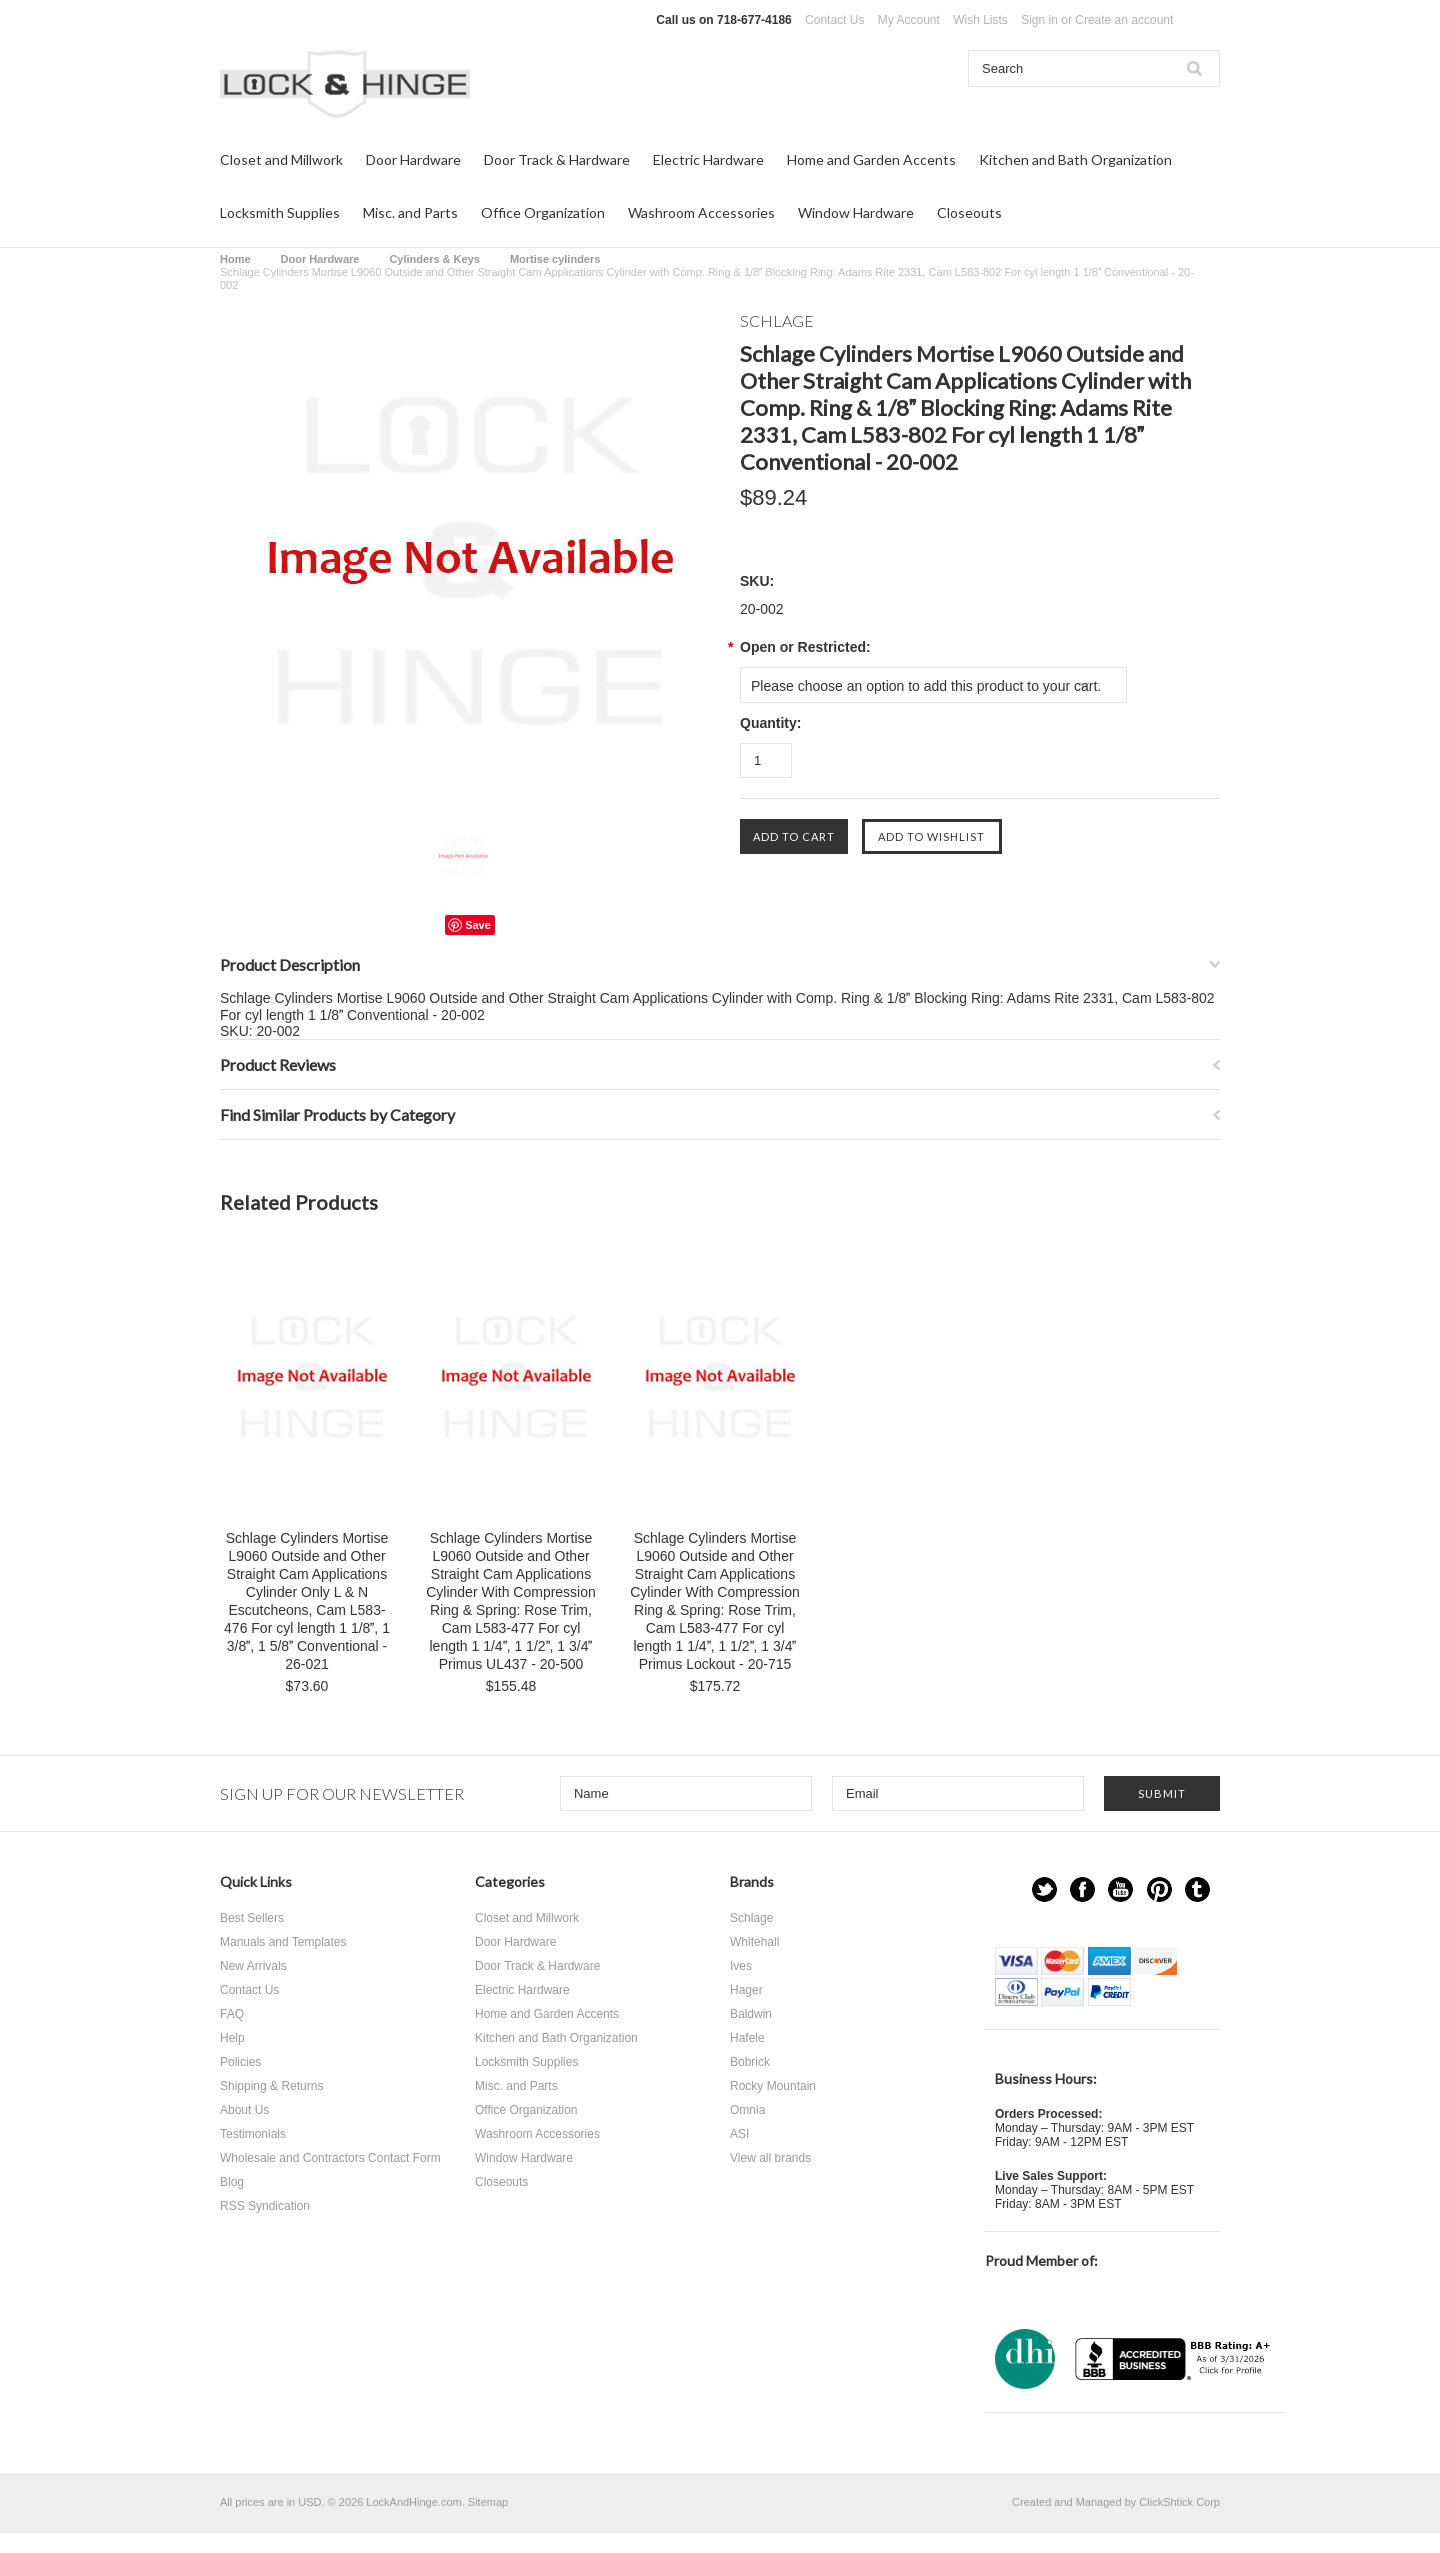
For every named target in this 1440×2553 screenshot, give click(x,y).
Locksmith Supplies (280, 212)
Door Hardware (413, 159)
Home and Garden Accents (871, 159)
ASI (739, 2134)
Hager (746, 1990)
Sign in (1039, 20)
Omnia (747, 2110)
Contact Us (834, 20)
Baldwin (751, 2014)
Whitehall (754, 1942)
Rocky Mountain (773, 2086)
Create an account (1124, 20)
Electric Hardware (708, 159)
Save (478, 925)
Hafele (747, 2038)
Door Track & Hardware (557, 159)
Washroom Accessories (701, 212)
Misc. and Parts (410, 212)
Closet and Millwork (281, 159)
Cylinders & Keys (434, 259)
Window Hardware (856, 212)
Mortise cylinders (555, 259)
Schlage (751, 1918)
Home (235, 259)
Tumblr (1197, 1889)
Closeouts (969, 212)
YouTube (1120, 1889)
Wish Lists (980, 20)
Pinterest (1159, 1889)
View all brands (770, 2158)
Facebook (1082, 1889)
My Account (909, 20)
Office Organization (543, 212)
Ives (741, 1966)
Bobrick (750, 2062)
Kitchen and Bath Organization (1075, 159)
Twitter (1044, 1889)
